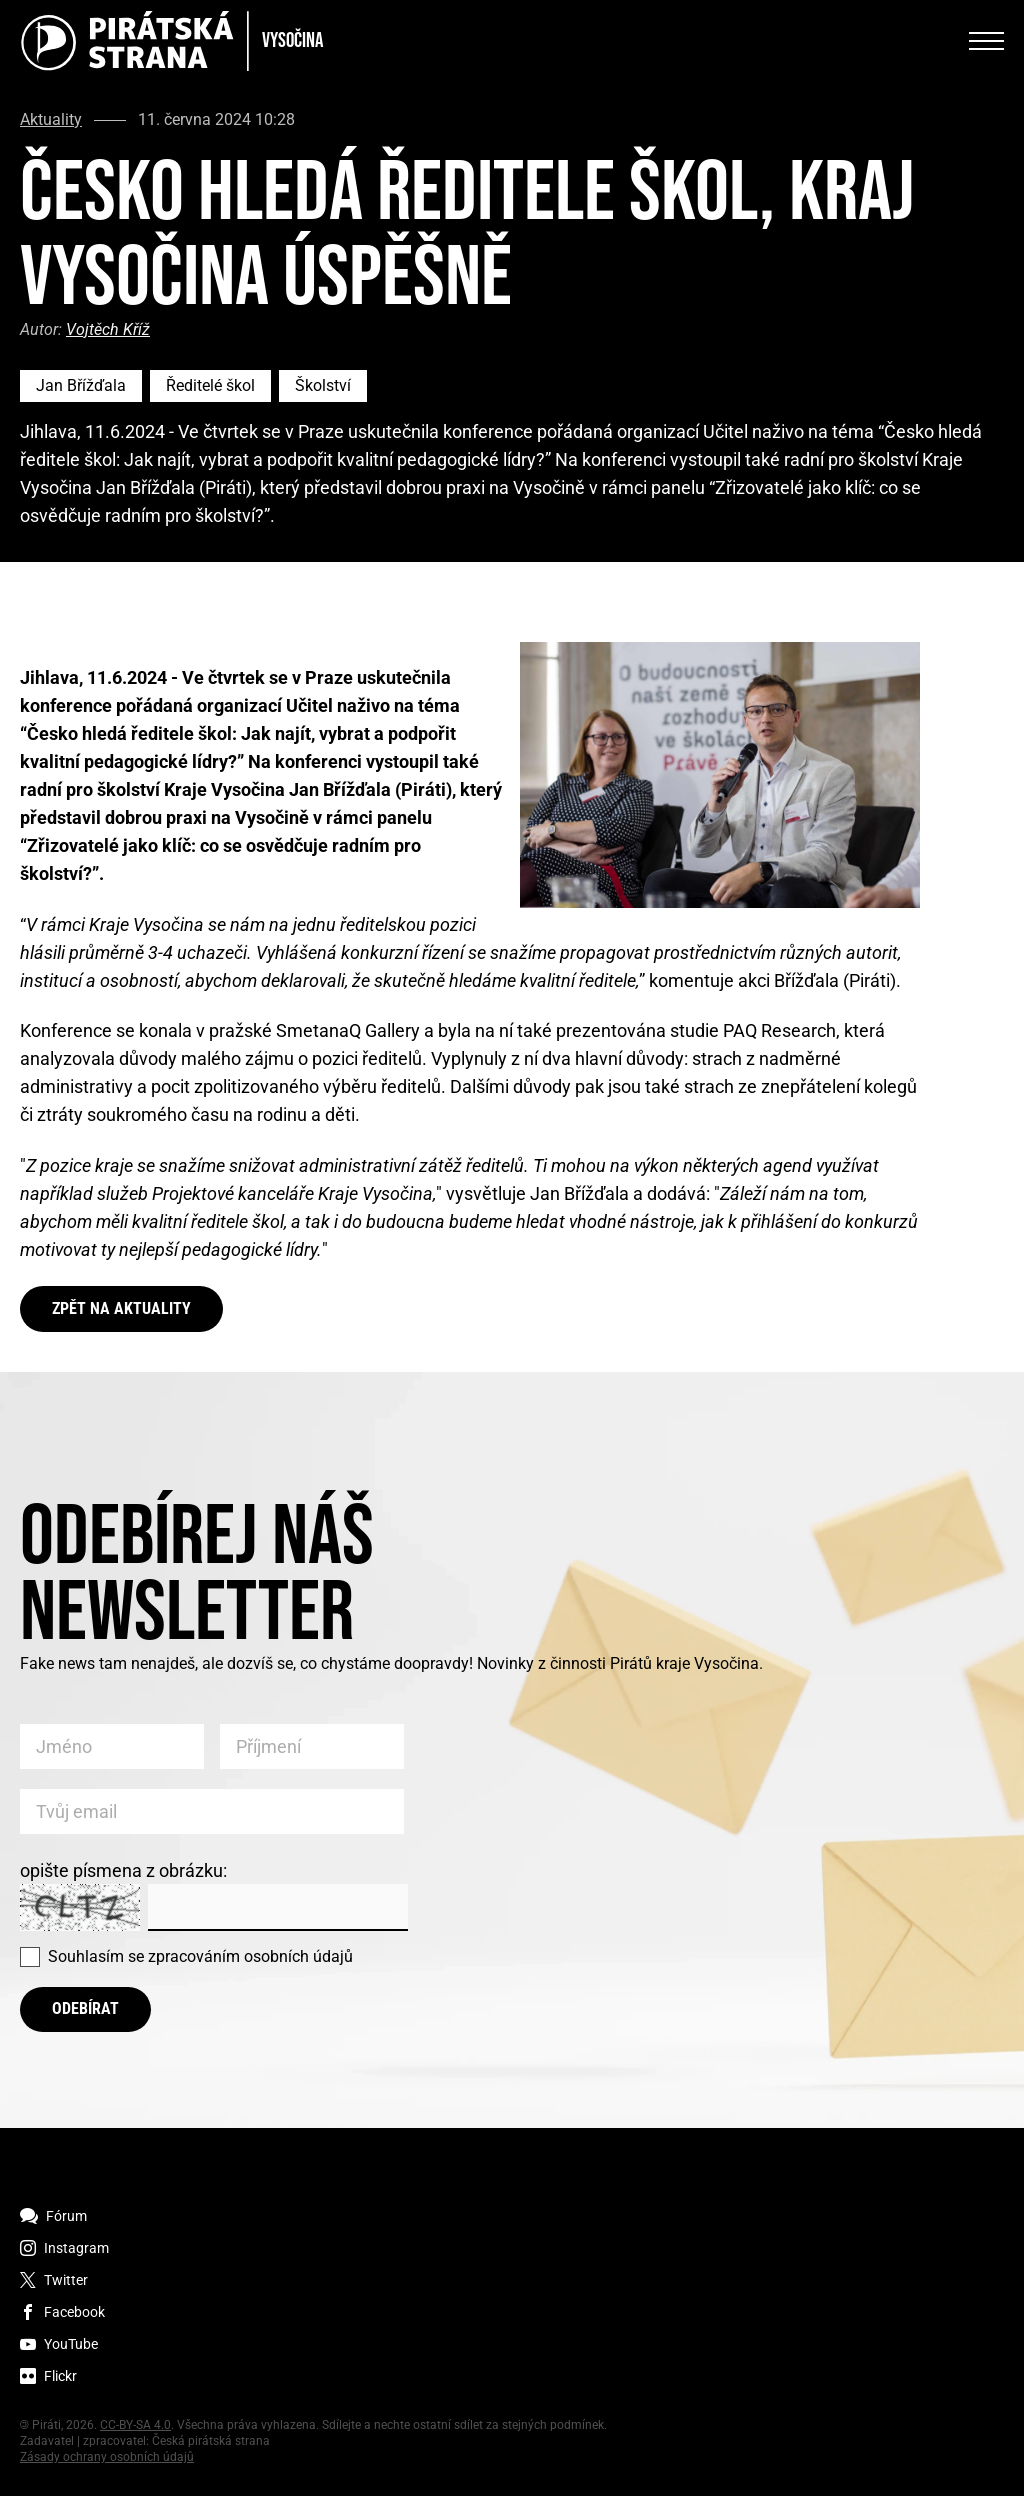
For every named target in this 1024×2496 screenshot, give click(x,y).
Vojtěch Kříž (108, 329)
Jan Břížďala (81, 385)
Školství (323, 385)
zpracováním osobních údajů (250, 1956)
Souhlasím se (200, 1956)
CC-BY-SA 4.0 (135, 2425)
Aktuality (51, 120)
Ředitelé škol (210, 385)
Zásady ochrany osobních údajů (107, 2457)
